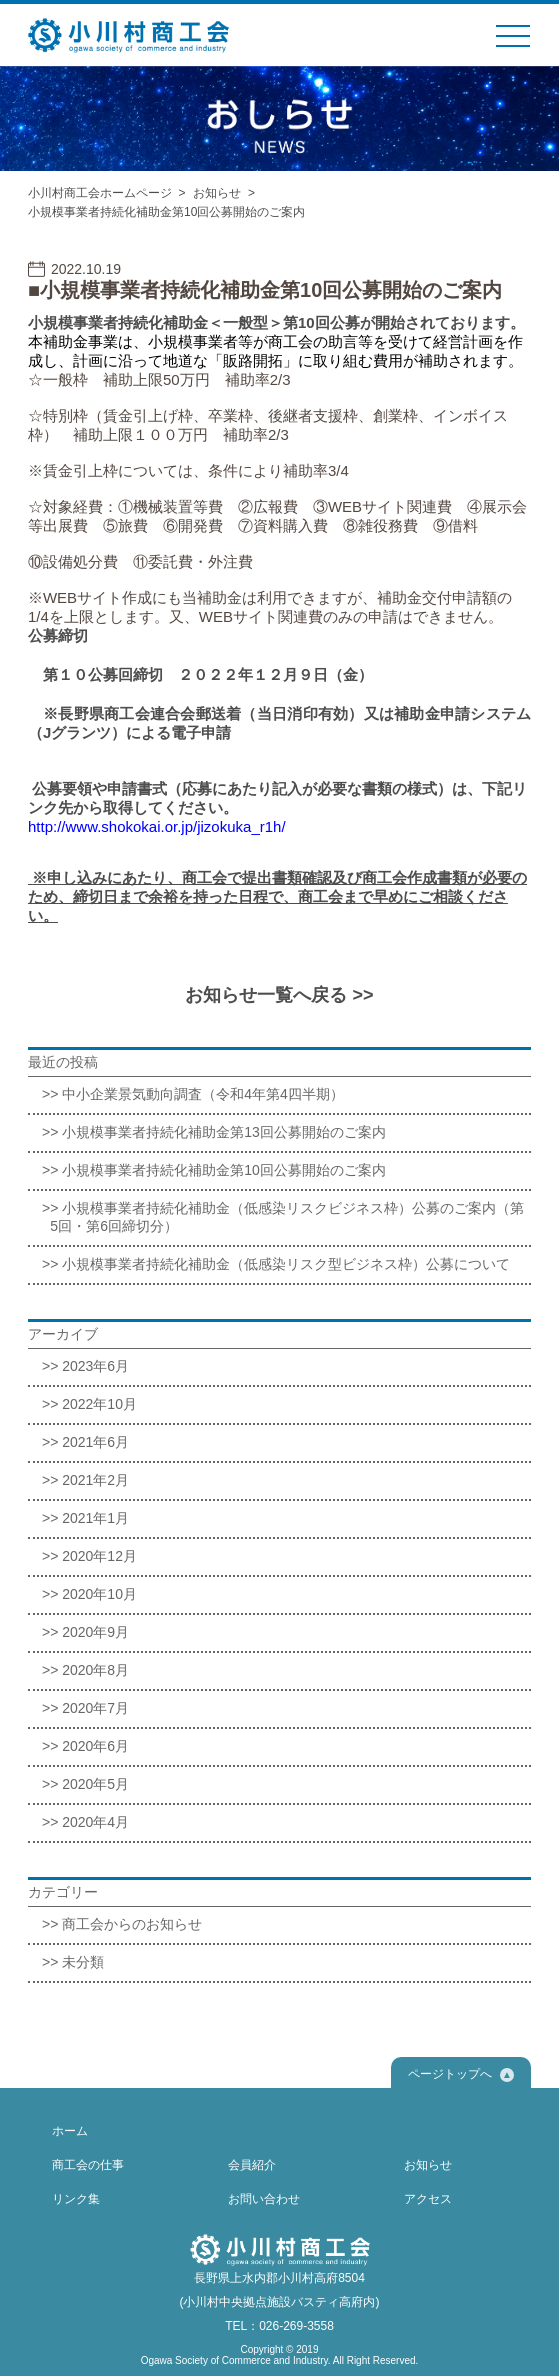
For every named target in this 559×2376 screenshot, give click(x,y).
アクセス (428, 2199)
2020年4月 (95, 1822)
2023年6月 (95, 1366)
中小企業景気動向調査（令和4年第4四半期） (203, 1094)
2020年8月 (95, 1670)
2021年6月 (95, 1442)
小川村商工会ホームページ (100, 193)
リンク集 (76, 2199)
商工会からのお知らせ (132, 1924)
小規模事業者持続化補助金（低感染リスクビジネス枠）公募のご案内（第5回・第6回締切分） (287, 1217)
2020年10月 (99, 1594)
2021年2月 (95, 1480)
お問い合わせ (264, 2199)
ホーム (70, 2131)
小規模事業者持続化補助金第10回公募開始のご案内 (224, 1170)
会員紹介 (252, 2165)
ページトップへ (461, 2074)
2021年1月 (95, 1518)
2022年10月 (99, 1404)
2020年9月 (95, 1632)
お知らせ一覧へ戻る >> (279, 995)
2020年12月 (99, 1556)
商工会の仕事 (88, 2165)
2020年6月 (95, 1746)
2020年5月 (95, 1784)
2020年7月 (95, 1708)
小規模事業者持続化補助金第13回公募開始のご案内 (224, 1132)
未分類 (83, 1962)
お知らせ (217, 193)
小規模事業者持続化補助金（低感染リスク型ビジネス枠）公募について (286, 1264)
